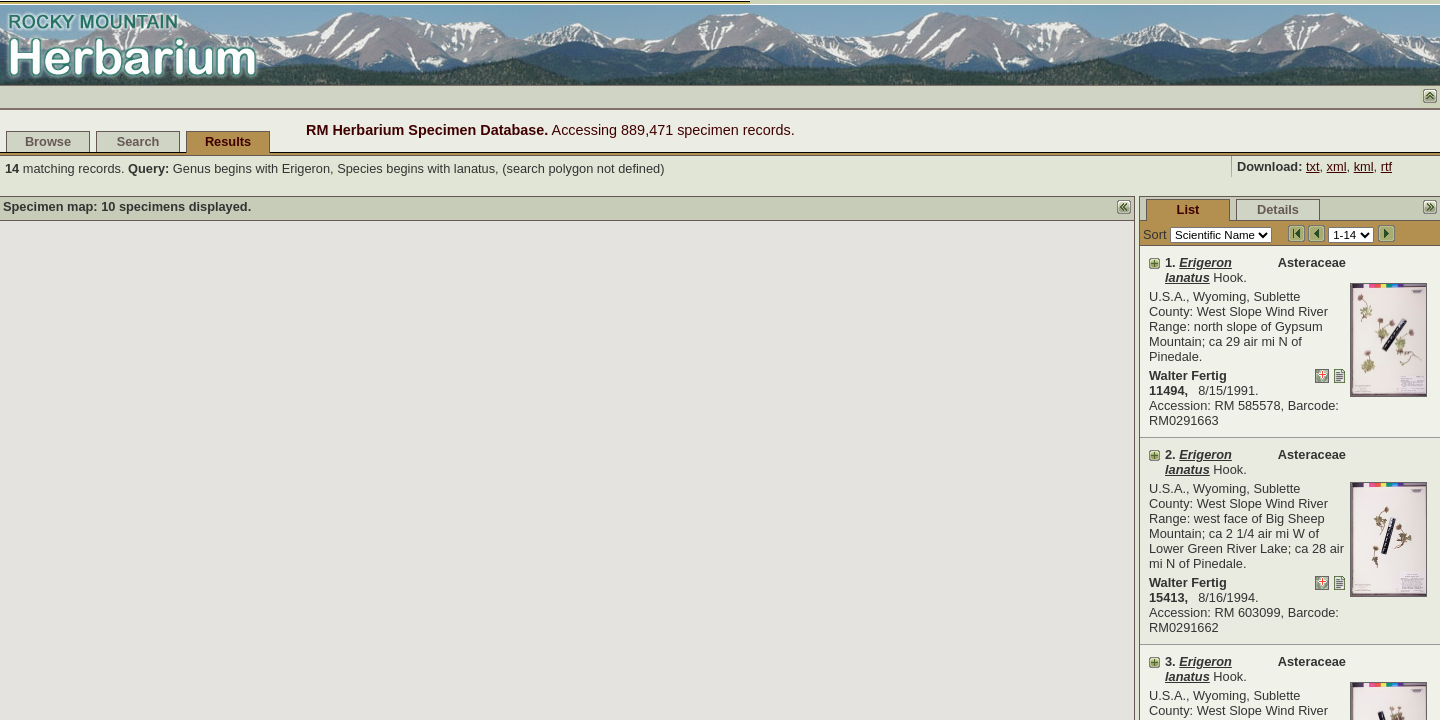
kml (1364, 166)
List (1038, 209)
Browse (48, 141)
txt (1313, 166)
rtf (1386, 166)
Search (138, 141)
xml (1337, 166)
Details (1128, 209)
